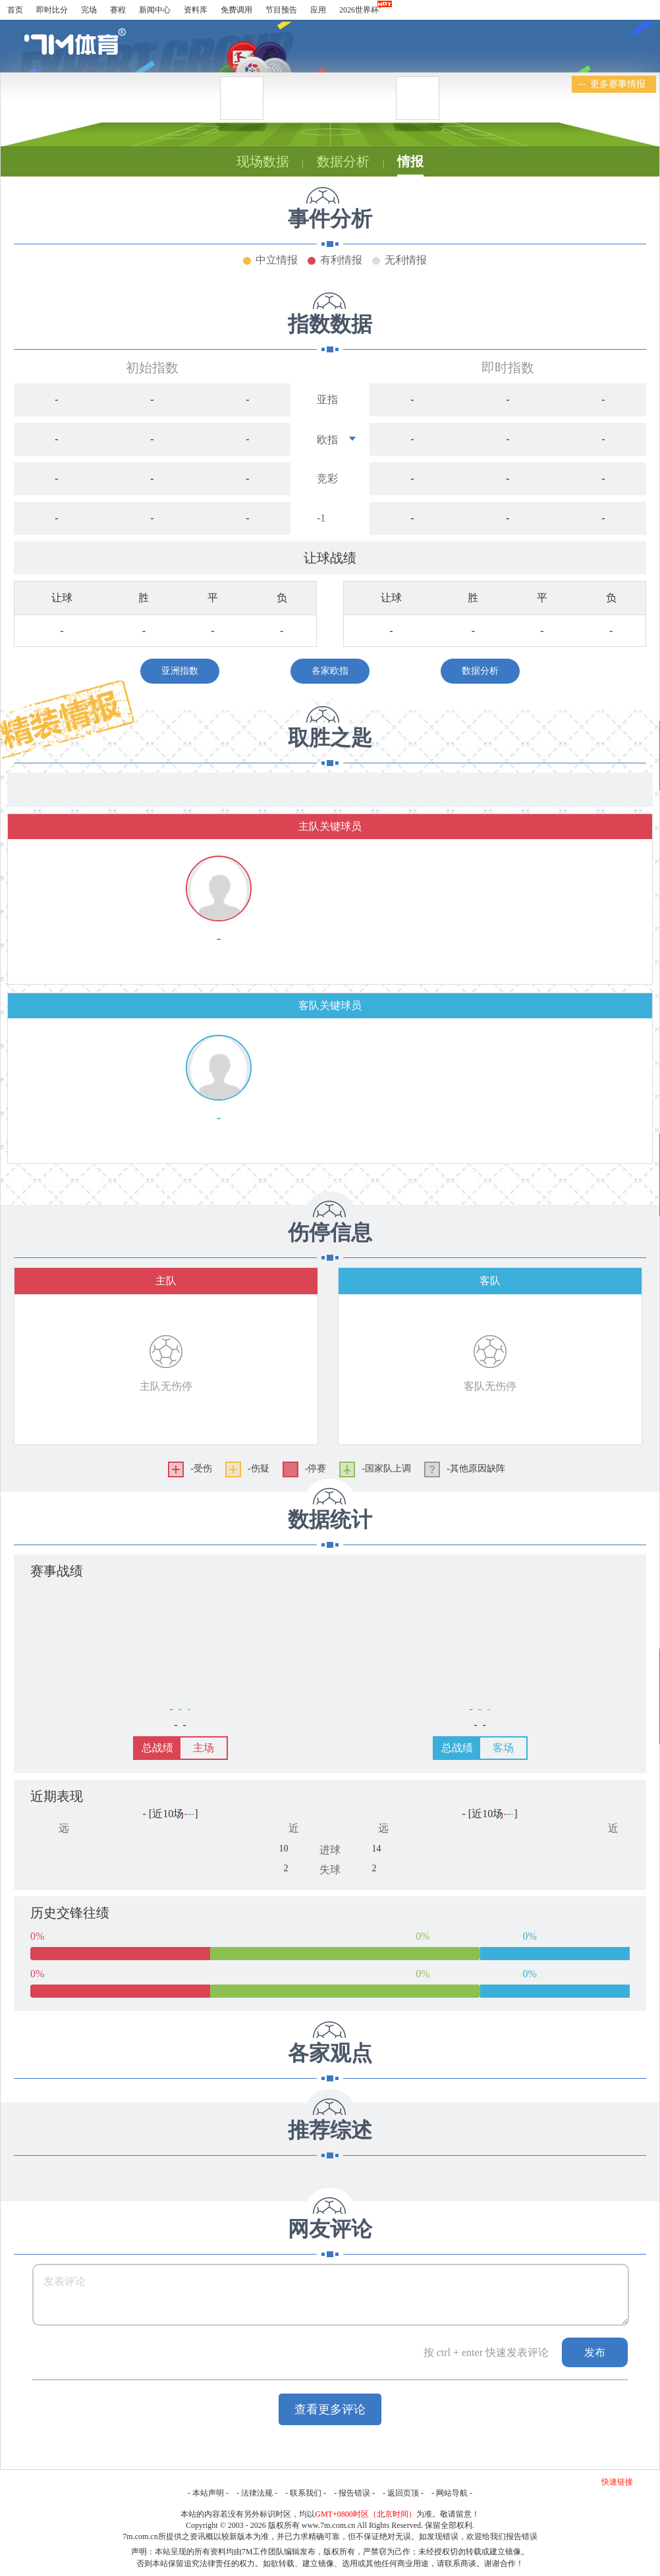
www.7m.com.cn (329, 2525)
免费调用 (236, 9)
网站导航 (452, 2493)
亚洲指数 (179, 671)
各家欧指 (330, 671)
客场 (503, 1747)
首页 (15, 9)
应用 (318, 9)
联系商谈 (460, 2563)
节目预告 (281, 9)
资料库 (195, 9)
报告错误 (354, 2493)
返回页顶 (403, 2493)
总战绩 (157, 1747)
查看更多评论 (330, 2409)
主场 (203, 1747)
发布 (594, 2352)
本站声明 (208, 2493)
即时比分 (52, 9)
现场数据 (262, 161)
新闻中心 (155, 9)
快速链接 (617, 2481)
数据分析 (343, 161)
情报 (410, 161)
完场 (89, 9)
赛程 (118, 9)
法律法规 (257, 2493)
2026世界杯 (359, 9)
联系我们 (305, 2493)
